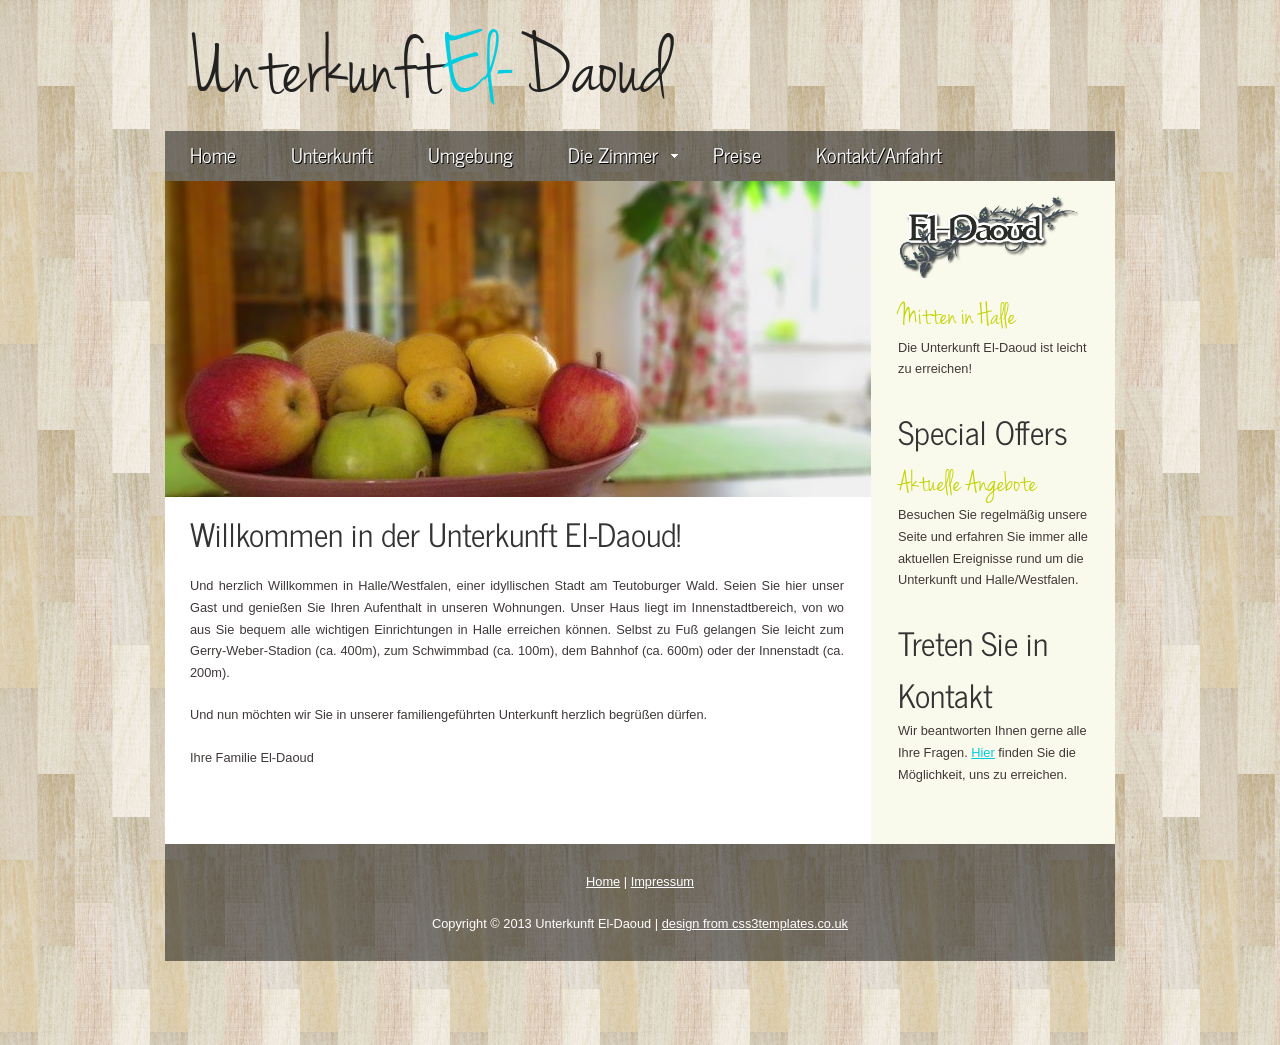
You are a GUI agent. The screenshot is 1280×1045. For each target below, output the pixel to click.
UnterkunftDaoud (430, 69)
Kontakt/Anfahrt (879, 154)
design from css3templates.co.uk (755, 923)
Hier (982, 752)
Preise (737, 154)
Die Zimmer (623, 154)
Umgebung (470, 154)
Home (213, 154)
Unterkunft (332, 154)
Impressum (662, 881)
